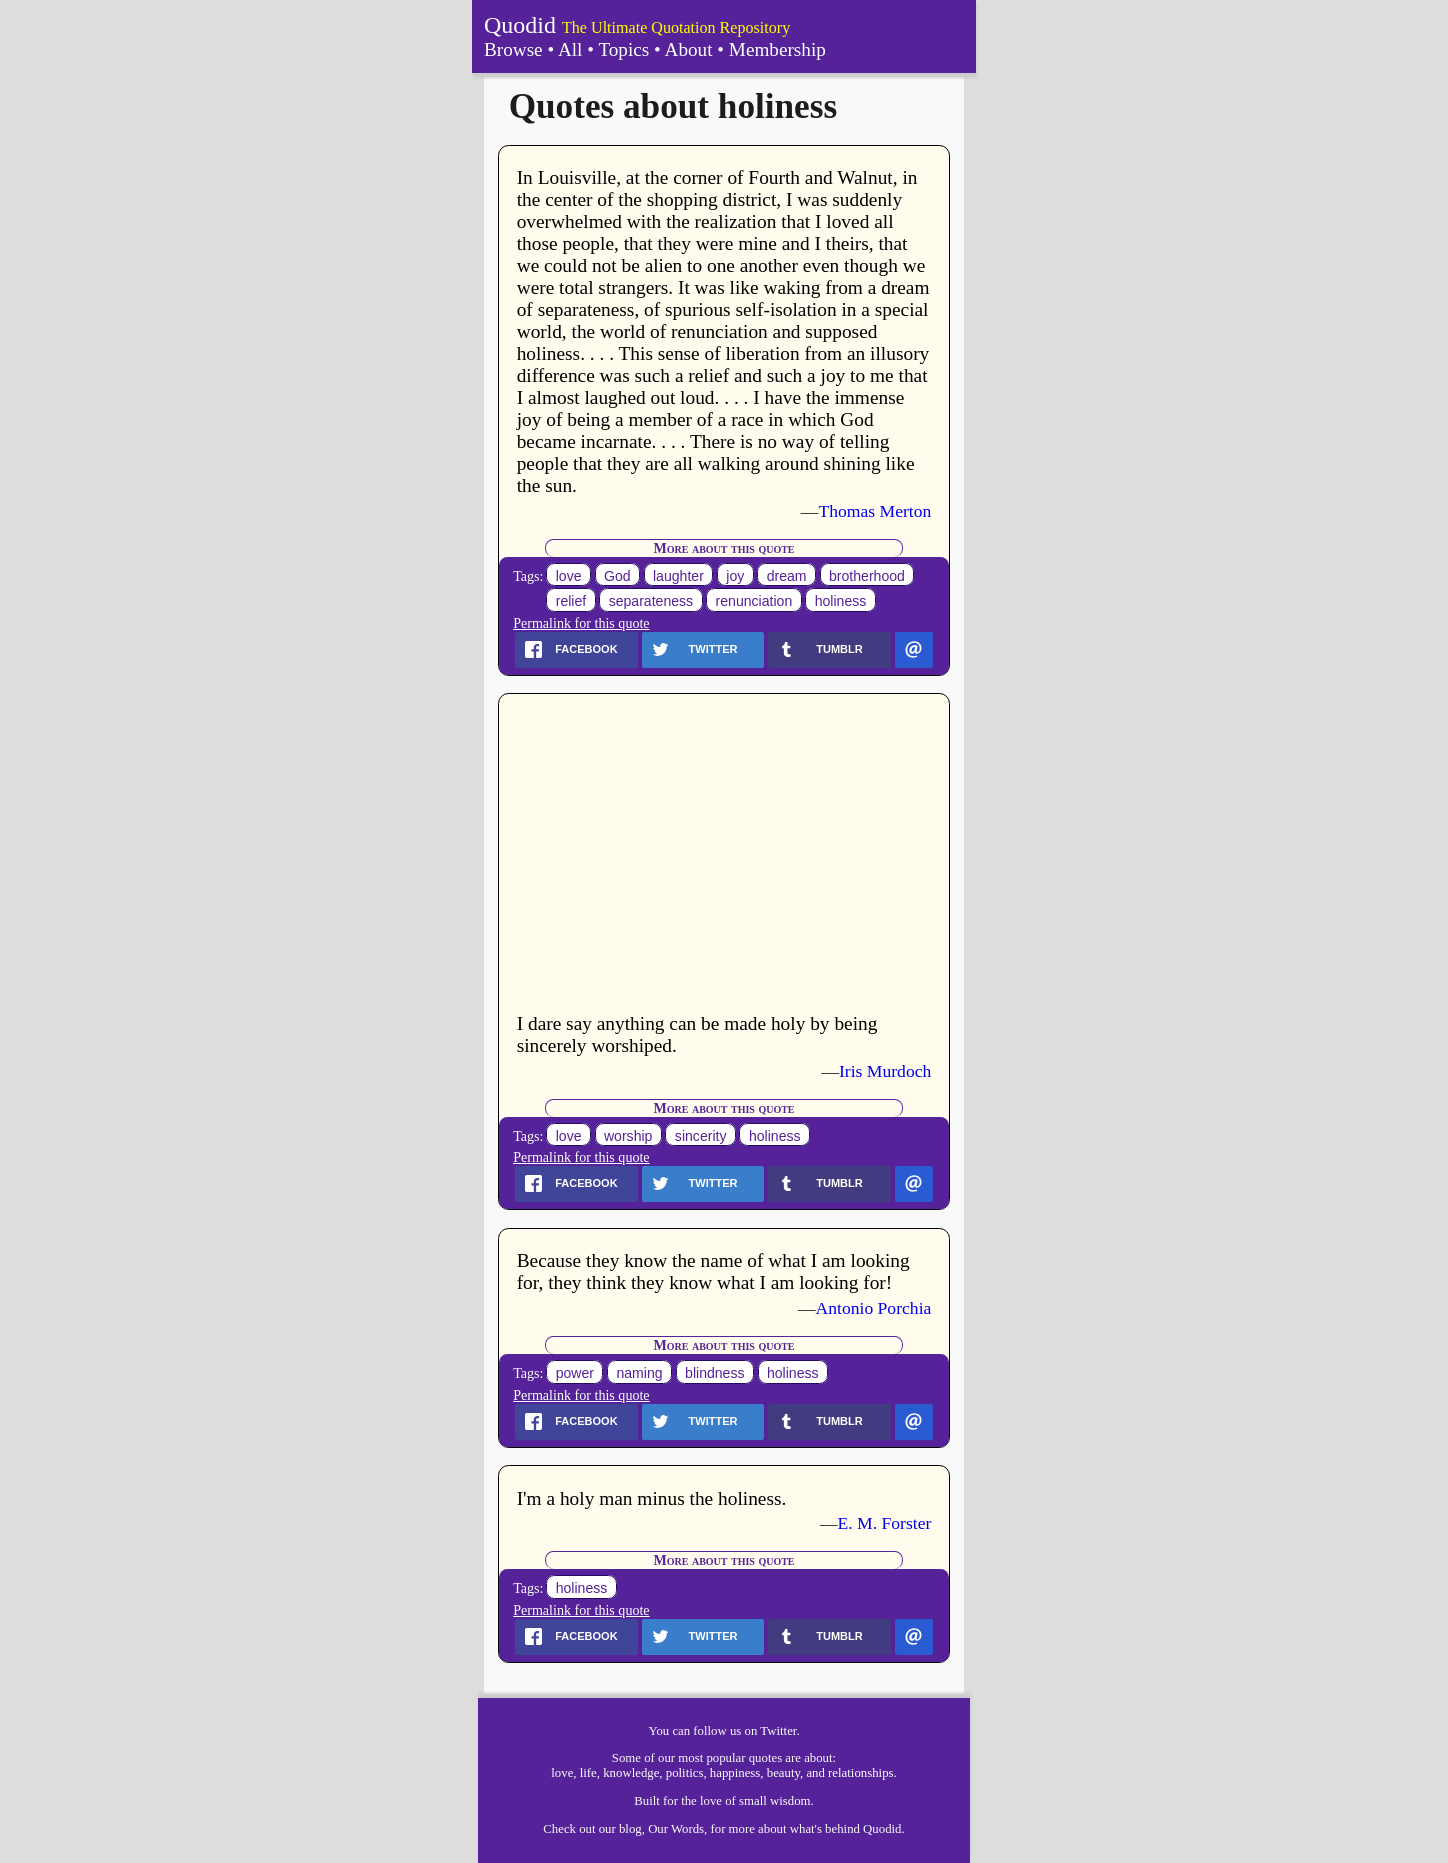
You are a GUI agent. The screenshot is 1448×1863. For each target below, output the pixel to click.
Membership (777, 49)
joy (735, 576)
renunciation (754, 601)
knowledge (631, 1773)
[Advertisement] (724, 856)
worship (628, 1136)
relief (571, 601)
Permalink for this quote (581, 623)
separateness (651, 601)
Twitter (778, 1731)
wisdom (790, 1801)
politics (685, 1773)
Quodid (520, 25)
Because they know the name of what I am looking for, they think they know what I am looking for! (713, 1271)
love (569, 576)
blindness (714, 1373)
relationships (860, 1773)
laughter (678, 576)
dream (787, 576)
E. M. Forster (885, 1523)
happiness (735, 1773)
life (588, 1773)
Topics (623, 49)
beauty (783, 1773)
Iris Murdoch (885, 1071)
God (617, 576)
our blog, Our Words (651, 1829)
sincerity (701, 1136)
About (689, 49)
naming (639, 1373)
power (575, 1373)
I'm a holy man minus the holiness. (652, 1498)
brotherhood (867, 576)
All (570, 49)
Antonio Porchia (874, 1308)
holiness (841, 601)
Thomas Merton (874, 511)
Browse (513, 49)
